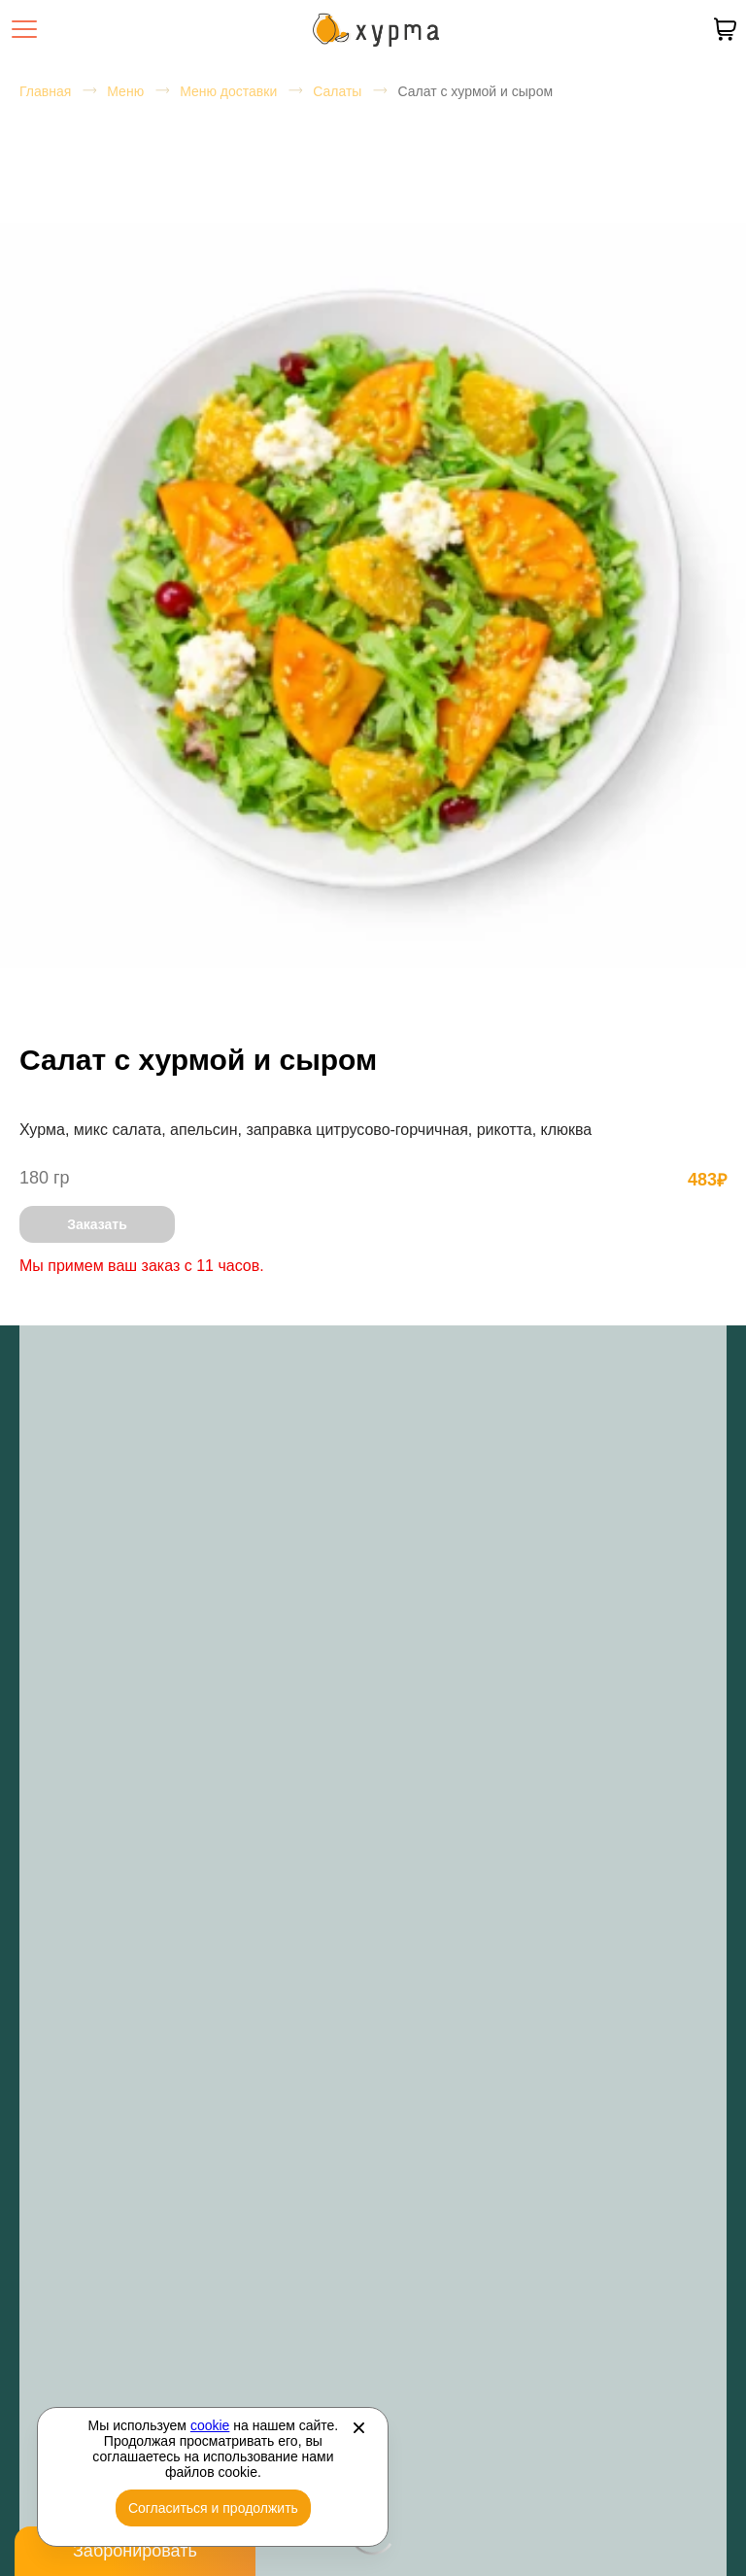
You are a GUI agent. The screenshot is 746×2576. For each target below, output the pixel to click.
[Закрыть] (358, 2427)
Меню (125, 91)
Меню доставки (228, 91)
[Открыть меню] (24, 29)
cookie (209, 2425)
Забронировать (135, 2550)
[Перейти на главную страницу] (376, 30)
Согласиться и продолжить (213, 2508)
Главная (45, 91)
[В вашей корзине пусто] (724, 29)
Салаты (337, 91)
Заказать (97, 1224)
